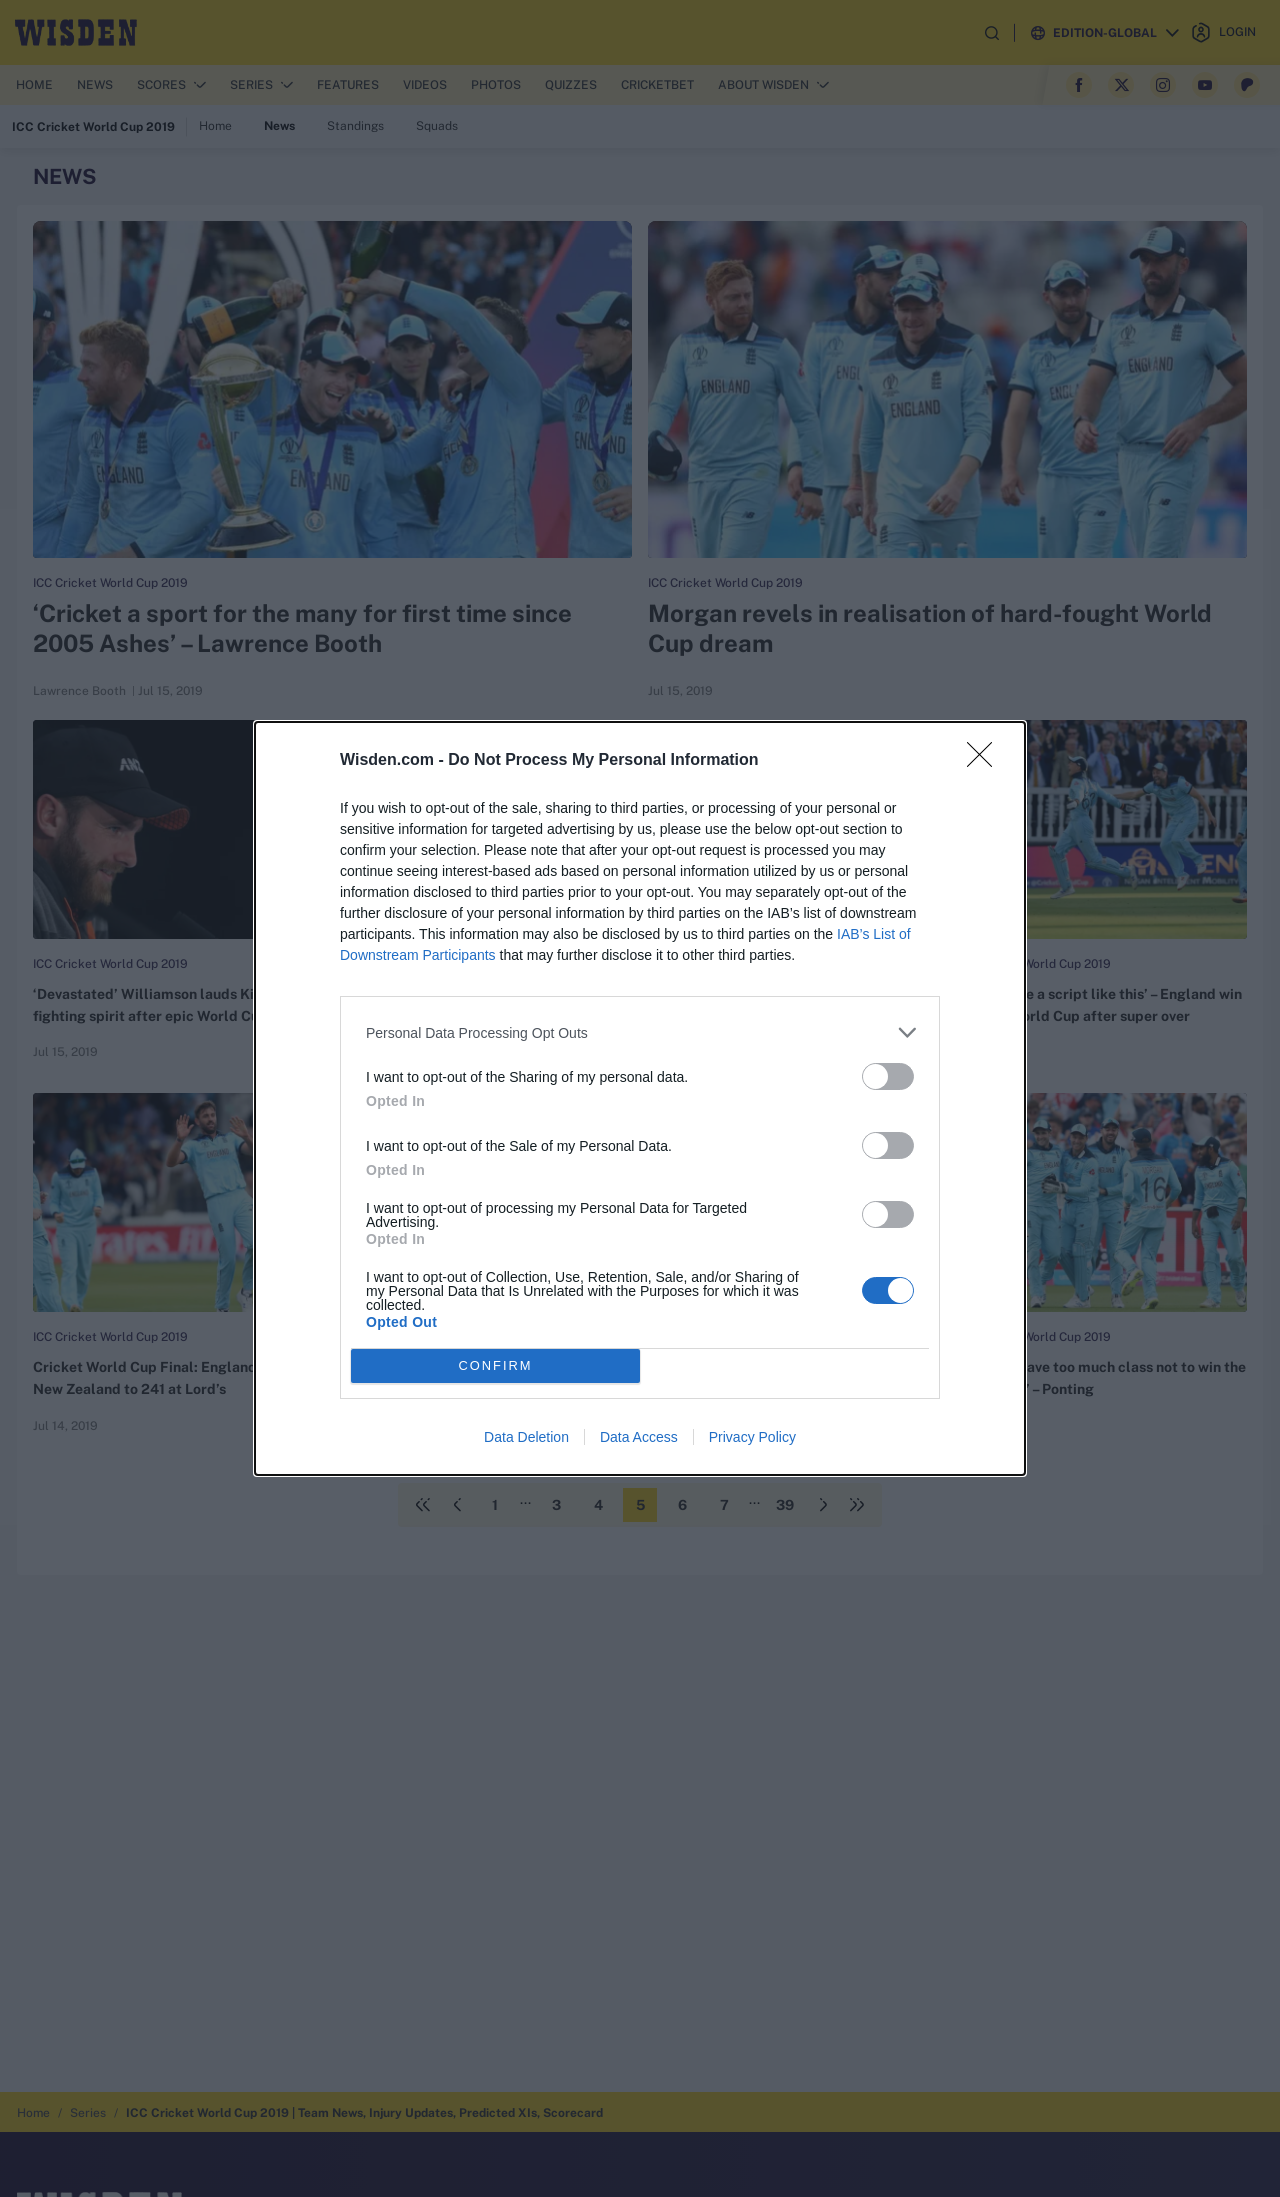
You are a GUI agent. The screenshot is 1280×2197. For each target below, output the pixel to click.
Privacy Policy (752, 1437)
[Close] (986, 761)
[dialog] (640, 1098)
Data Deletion (526, 1437)
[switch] (888, 1076)
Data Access (639, 1437)
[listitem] (640, 1032)
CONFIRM (495, 1366)
